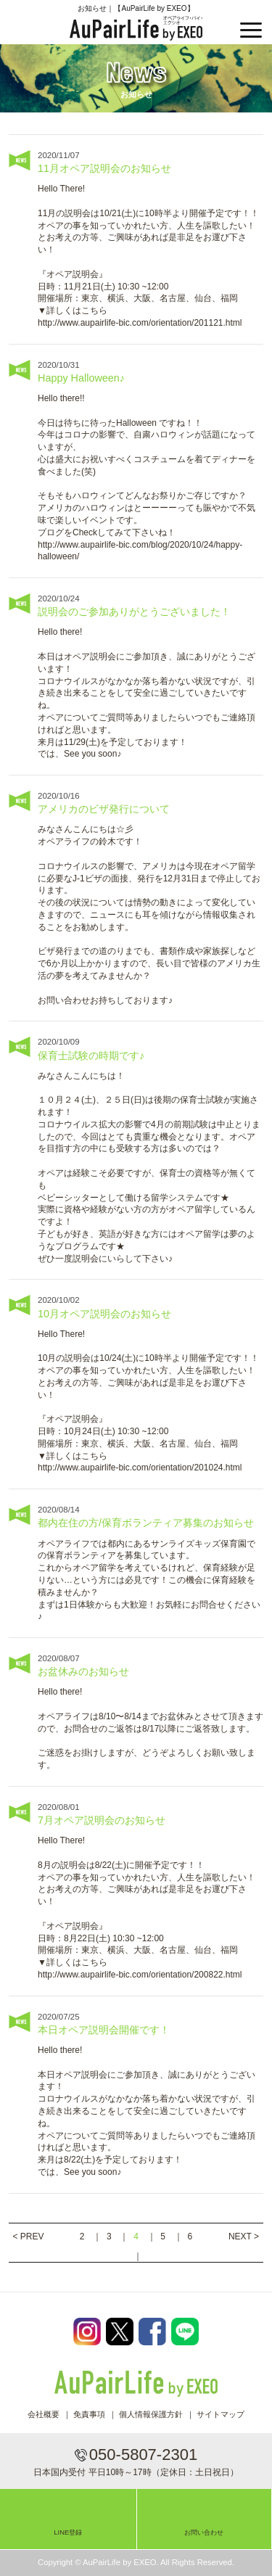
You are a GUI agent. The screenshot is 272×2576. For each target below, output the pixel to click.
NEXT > (243, 2236)
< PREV (28, 2236)
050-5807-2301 (143, 2454)
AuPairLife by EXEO (136, 28)
